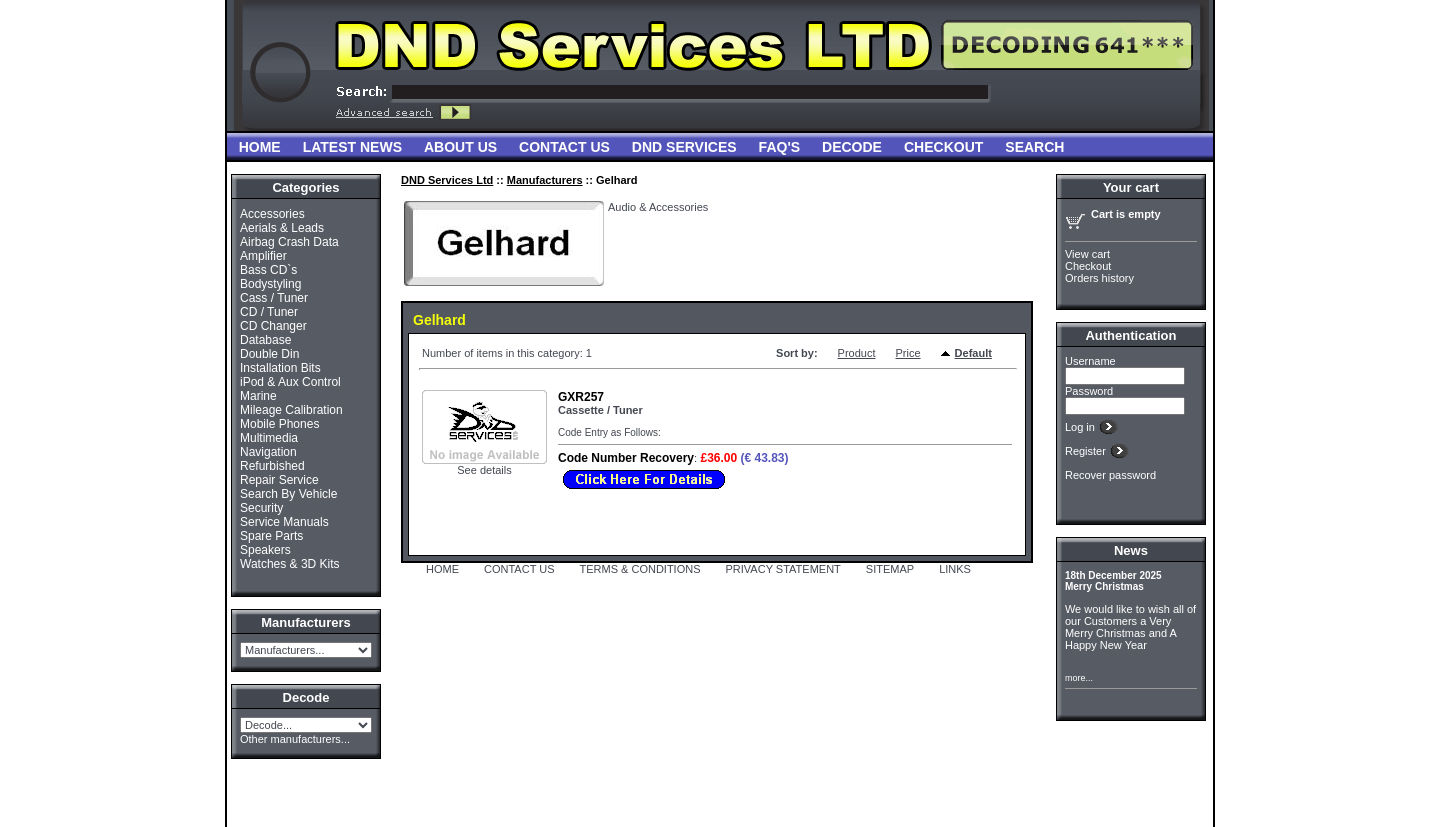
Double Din (269, 354)
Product (857, 353)
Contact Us (564, 147)
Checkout (943, 147)
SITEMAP (890, 569)
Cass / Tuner (274, 298)
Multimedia (269, 438)
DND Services (684, 147)
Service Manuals (284, 522)
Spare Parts (271, 536)
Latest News (352, 147)
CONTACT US (519, 569)
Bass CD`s (268, 270)
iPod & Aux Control (290, 382)
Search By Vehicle (288, 494)
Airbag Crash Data (289, 242)
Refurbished (272, 466)
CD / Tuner (269, 312)
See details (484, 470)
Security (261, 508)
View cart (1087, 254)
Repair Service (279, 480)
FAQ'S (779, 147)
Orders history (1099, 278)
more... (1079, 678)
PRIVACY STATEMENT (783, 569)
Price (908, 353)
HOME (442, 569)
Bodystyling (270, 284)
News (1131, 550)
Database (265, 340)
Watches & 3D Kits (290, 564)
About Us (460, 147)
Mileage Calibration (291, 410)
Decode (852, 147)
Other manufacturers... (295, 739)
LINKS (955, 569)
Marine (258, 396)
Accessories (272, 214)
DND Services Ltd (447, 180)
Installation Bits (280, 368)
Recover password (1110, 475)
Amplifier (263, 256)
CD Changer (273, 326)
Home (260, 147)
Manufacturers (545, 180)
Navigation (268, 452)
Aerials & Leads (282, 228)
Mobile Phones (279, 424)
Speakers (265, 550)
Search (1034, 147)
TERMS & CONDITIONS (640, 569)
